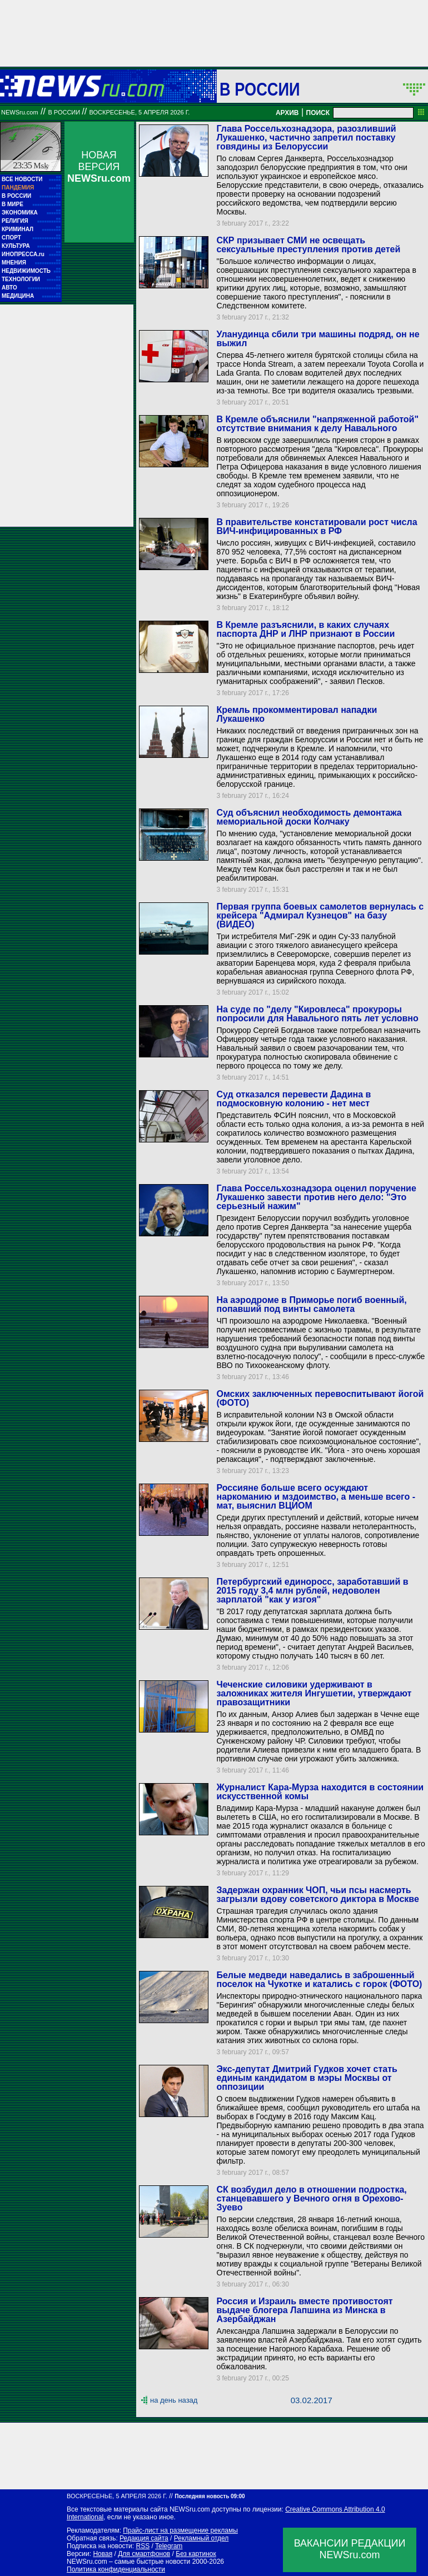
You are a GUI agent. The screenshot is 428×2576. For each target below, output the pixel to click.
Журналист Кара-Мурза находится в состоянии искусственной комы (320, 1792)
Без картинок (196, 2554)
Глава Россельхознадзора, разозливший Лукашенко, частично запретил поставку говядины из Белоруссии (306, 137)
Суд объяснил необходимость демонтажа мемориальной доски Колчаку (308, 817)
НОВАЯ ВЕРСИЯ (99, 166)
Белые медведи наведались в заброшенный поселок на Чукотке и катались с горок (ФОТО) (319, 1979)
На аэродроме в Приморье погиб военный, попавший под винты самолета (311, 1304)
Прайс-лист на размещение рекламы (180, 2530)
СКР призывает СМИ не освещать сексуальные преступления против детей (308, 245)
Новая (102, 2554)
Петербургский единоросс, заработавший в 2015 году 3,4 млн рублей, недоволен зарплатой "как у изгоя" (312, 1590)
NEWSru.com (19, 112)
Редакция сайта (144, 2538)
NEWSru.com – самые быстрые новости (128, 2561)
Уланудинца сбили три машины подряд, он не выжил (317, 339)
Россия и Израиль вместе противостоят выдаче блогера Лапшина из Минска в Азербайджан (304, 2310)
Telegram (168, 2546)
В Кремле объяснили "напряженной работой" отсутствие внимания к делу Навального (317, 424)
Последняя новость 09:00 (210, 2496)
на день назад (173, 2400)
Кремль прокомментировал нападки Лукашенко (296, 714)
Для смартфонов (144, 2554)
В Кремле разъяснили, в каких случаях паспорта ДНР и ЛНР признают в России (305, 629)
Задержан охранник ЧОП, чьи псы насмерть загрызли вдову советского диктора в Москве (317, 1894)
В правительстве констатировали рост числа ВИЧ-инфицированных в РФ (316, 526)
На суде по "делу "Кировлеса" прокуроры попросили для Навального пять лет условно (317, 1014)
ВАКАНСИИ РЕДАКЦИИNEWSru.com (350, 2549)
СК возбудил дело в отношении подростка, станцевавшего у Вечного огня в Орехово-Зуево (311, 2198)
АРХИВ (287, 113)
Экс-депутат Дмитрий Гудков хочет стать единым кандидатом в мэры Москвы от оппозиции (306, 2077)
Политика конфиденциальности (116, 2569)
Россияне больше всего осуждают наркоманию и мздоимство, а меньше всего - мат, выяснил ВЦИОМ (315, 1496)
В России (260, 88)
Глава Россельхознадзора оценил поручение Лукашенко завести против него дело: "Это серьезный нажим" (316, 1197)
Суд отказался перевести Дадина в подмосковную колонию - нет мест (293, 1099)
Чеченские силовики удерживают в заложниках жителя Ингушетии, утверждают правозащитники (313, 1693)
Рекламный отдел (201, 2538)
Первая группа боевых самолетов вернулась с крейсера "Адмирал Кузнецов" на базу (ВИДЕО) (320, 915)
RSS (143, 2546)
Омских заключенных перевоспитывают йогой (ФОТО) (320, 1398)
